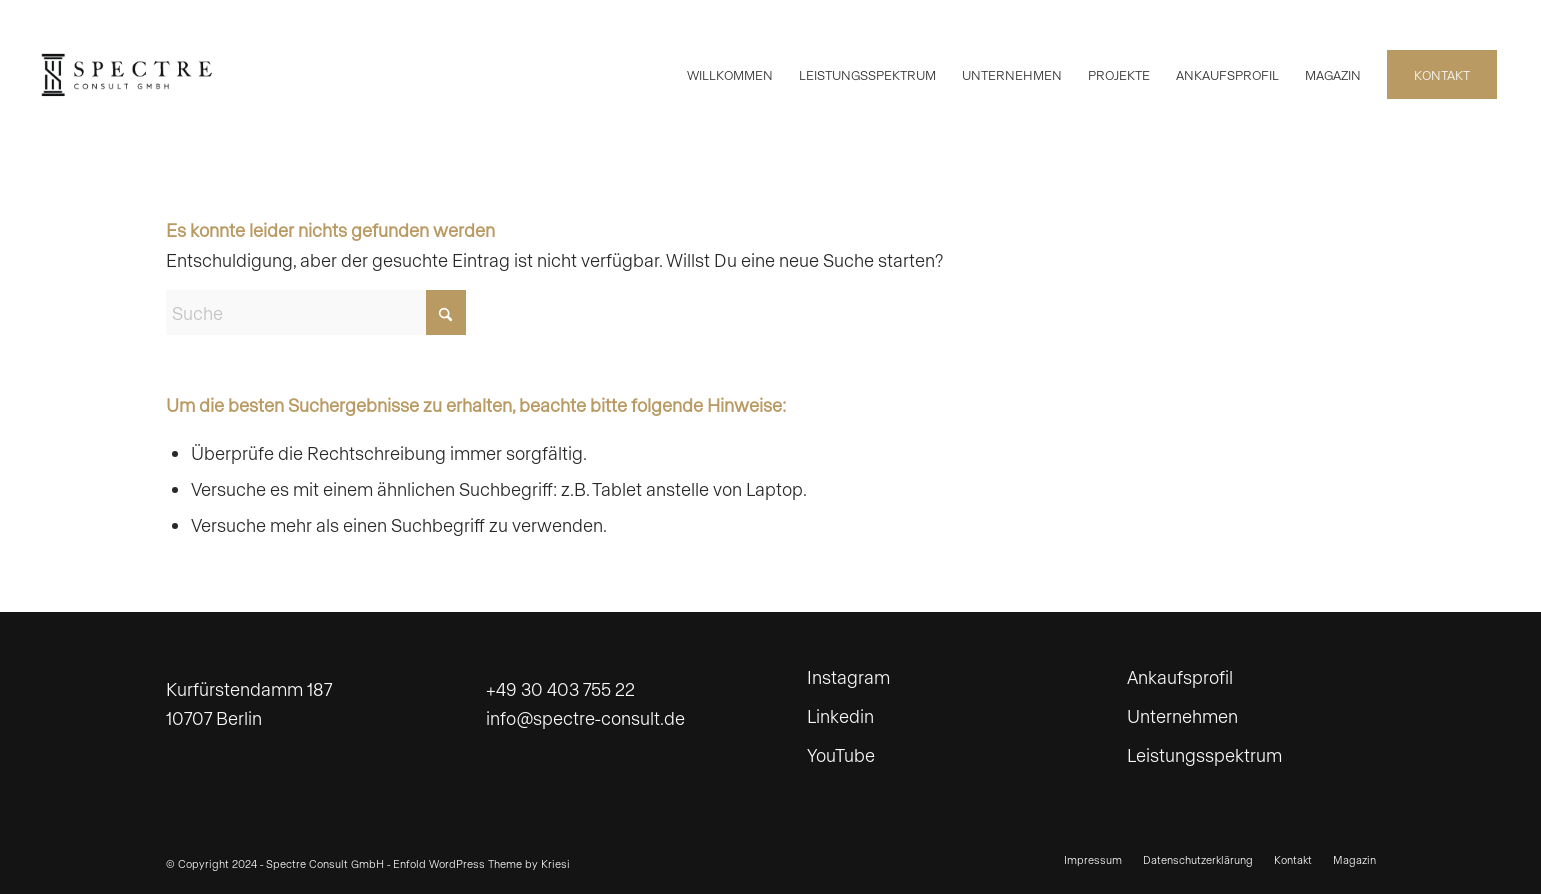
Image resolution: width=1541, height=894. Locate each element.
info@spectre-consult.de (585, 717)
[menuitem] (730, 75)
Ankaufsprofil (1180, 676)
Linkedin (840, 715)
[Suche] (316, 312)
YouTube (841, 754)
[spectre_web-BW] (127, 75)
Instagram (848, 676)
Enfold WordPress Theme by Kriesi (481, 863)
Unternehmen (1182, 715)
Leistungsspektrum (1204, 754)
